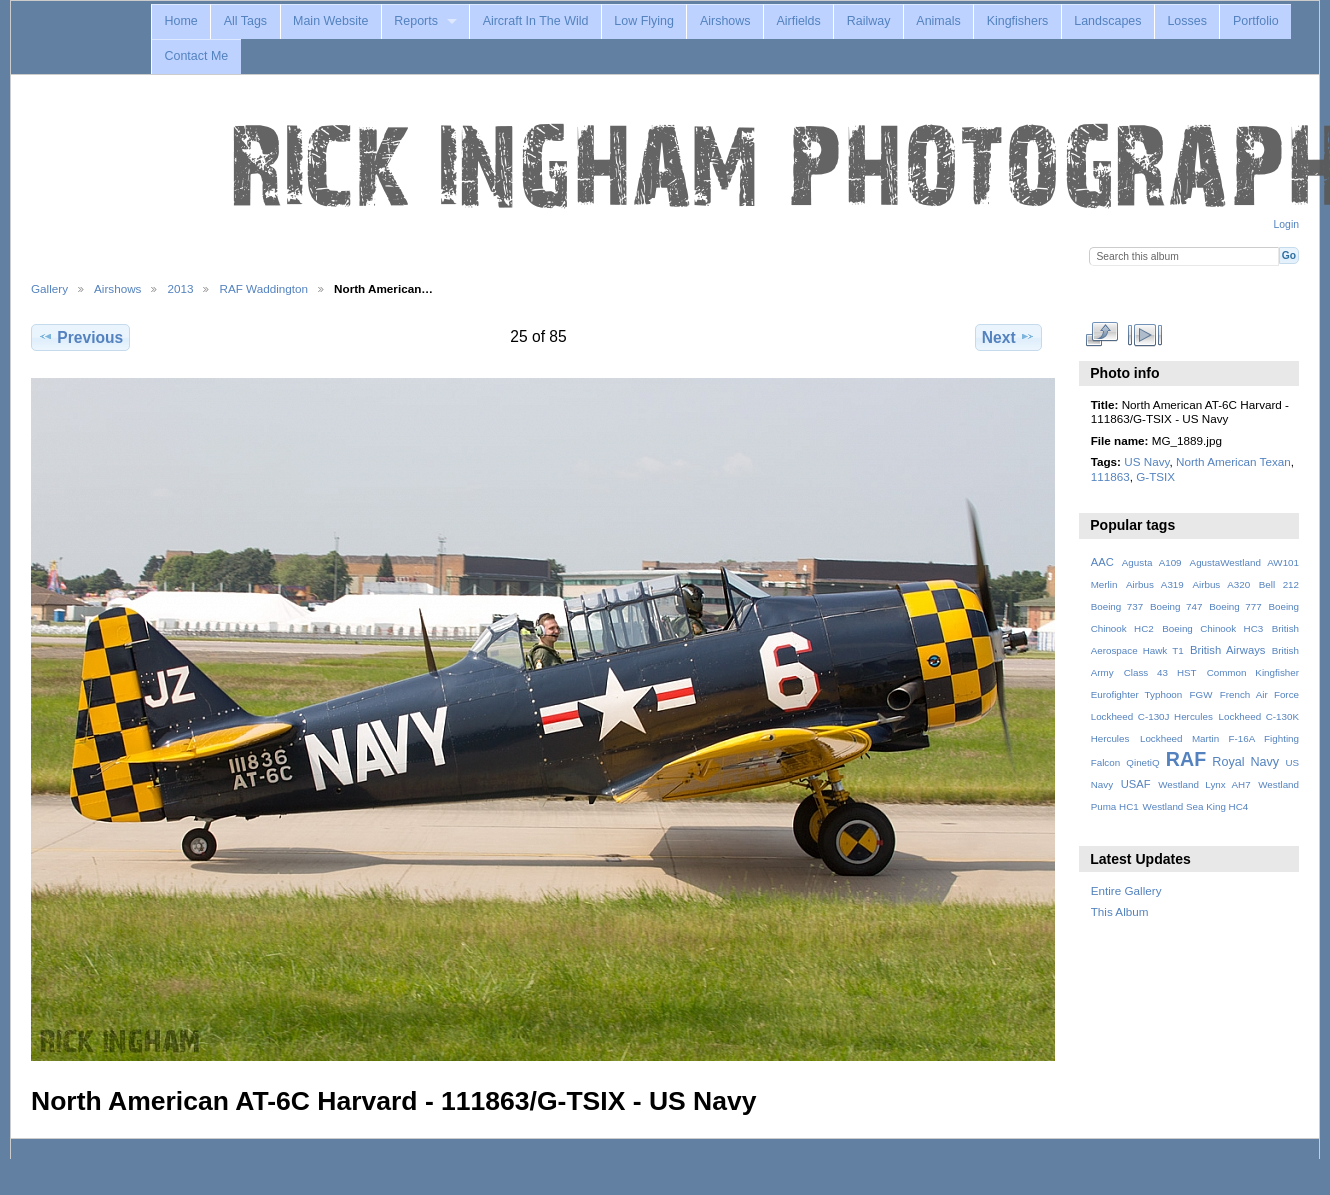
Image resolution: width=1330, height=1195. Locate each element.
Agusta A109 (1152, 562)
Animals (938, 21)
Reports (416, 21)
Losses (1187, 21)
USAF (1136, 784)
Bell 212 (1279, 584)
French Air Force (1259, 694)
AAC (1102, 562)
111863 (1110, 476)
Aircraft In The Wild (536, 21)
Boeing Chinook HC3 (1212, 628)
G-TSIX (1155, 476)
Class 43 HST (1160, 672)
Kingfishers (1018, 21)
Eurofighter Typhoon (1137, 694)
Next (1008, 337)
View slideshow (1144, 335)
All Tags (245, 21)
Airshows (725, 21)
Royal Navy (1245, 762)
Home (180, 21)
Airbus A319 (1155, 584)
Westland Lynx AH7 (1204, 784)
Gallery (49, 288)
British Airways (1227, 650)
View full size (1101, 335)
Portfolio (1256, 21)
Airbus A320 (1221, 584)
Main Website (330, 21)
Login (1286, 224)
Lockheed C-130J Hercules (1152, 716)
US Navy (1146, 461)
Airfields (798, 21)
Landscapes (1107, 21)
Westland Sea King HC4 (1196, 806)
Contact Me (196, 56)
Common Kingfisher (1253, 672)
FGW (1201, 694)
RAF (1186, 759)
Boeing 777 (1235, 606)
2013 (180, 288)
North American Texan (1233, 461)
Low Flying (644, 21)
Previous (80, 337)
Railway (869, 21)
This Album (1120, 911)
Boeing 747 (1176, 606)
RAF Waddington (263, 288)
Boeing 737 (1117, 606)
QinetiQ (1142, 762)
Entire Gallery (1126, 890)
